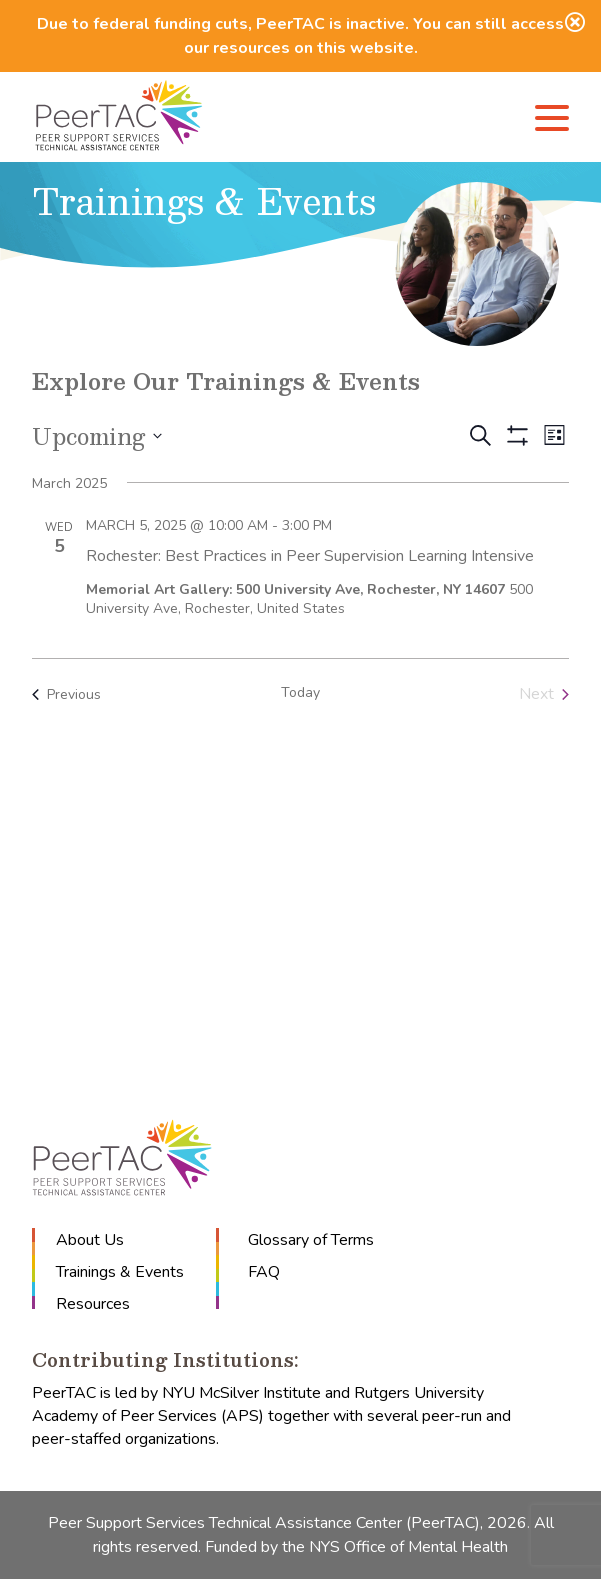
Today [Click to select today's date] (300, 692)
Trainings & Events (120, 1272)
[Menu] (552, 121)
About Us (90, 1240)
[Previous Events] (66, 694)
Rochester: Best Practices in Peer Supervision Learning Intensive (310, 556)
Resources (93, 1304)
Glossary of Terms (311, 1240)
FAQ (264, 1272)
